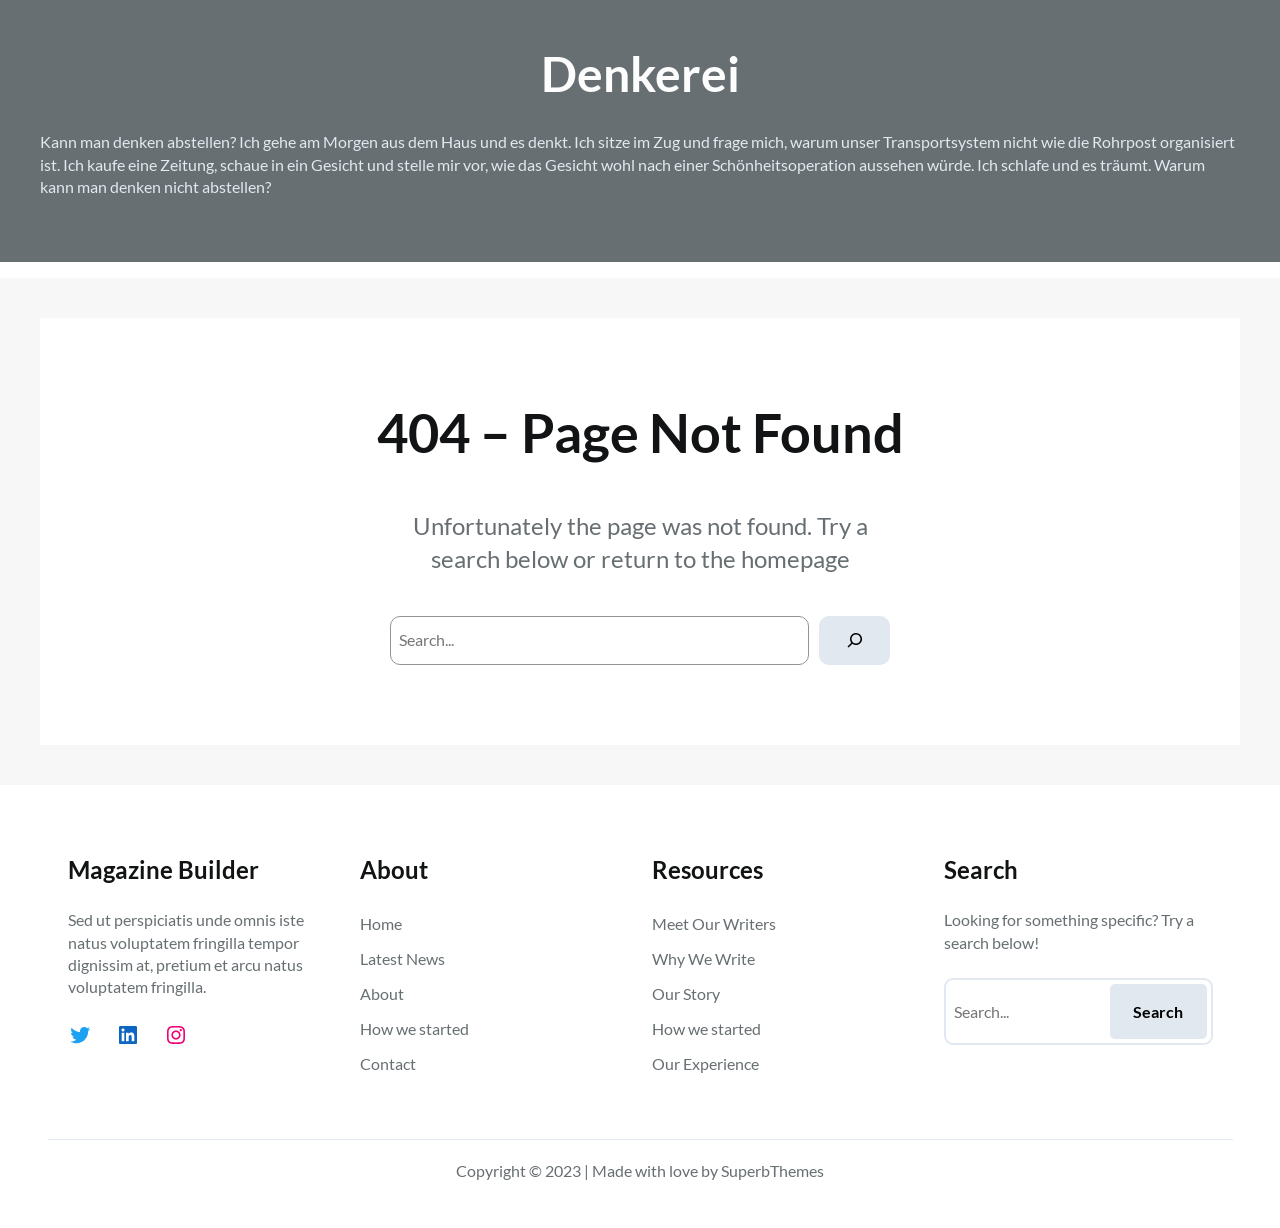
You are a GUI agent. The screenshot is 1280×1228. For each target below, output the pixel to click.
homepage (795, 558)
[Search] (854, 640)
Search (1158, 1011)
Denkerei (640, 73)
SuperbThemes (772, 1170)
